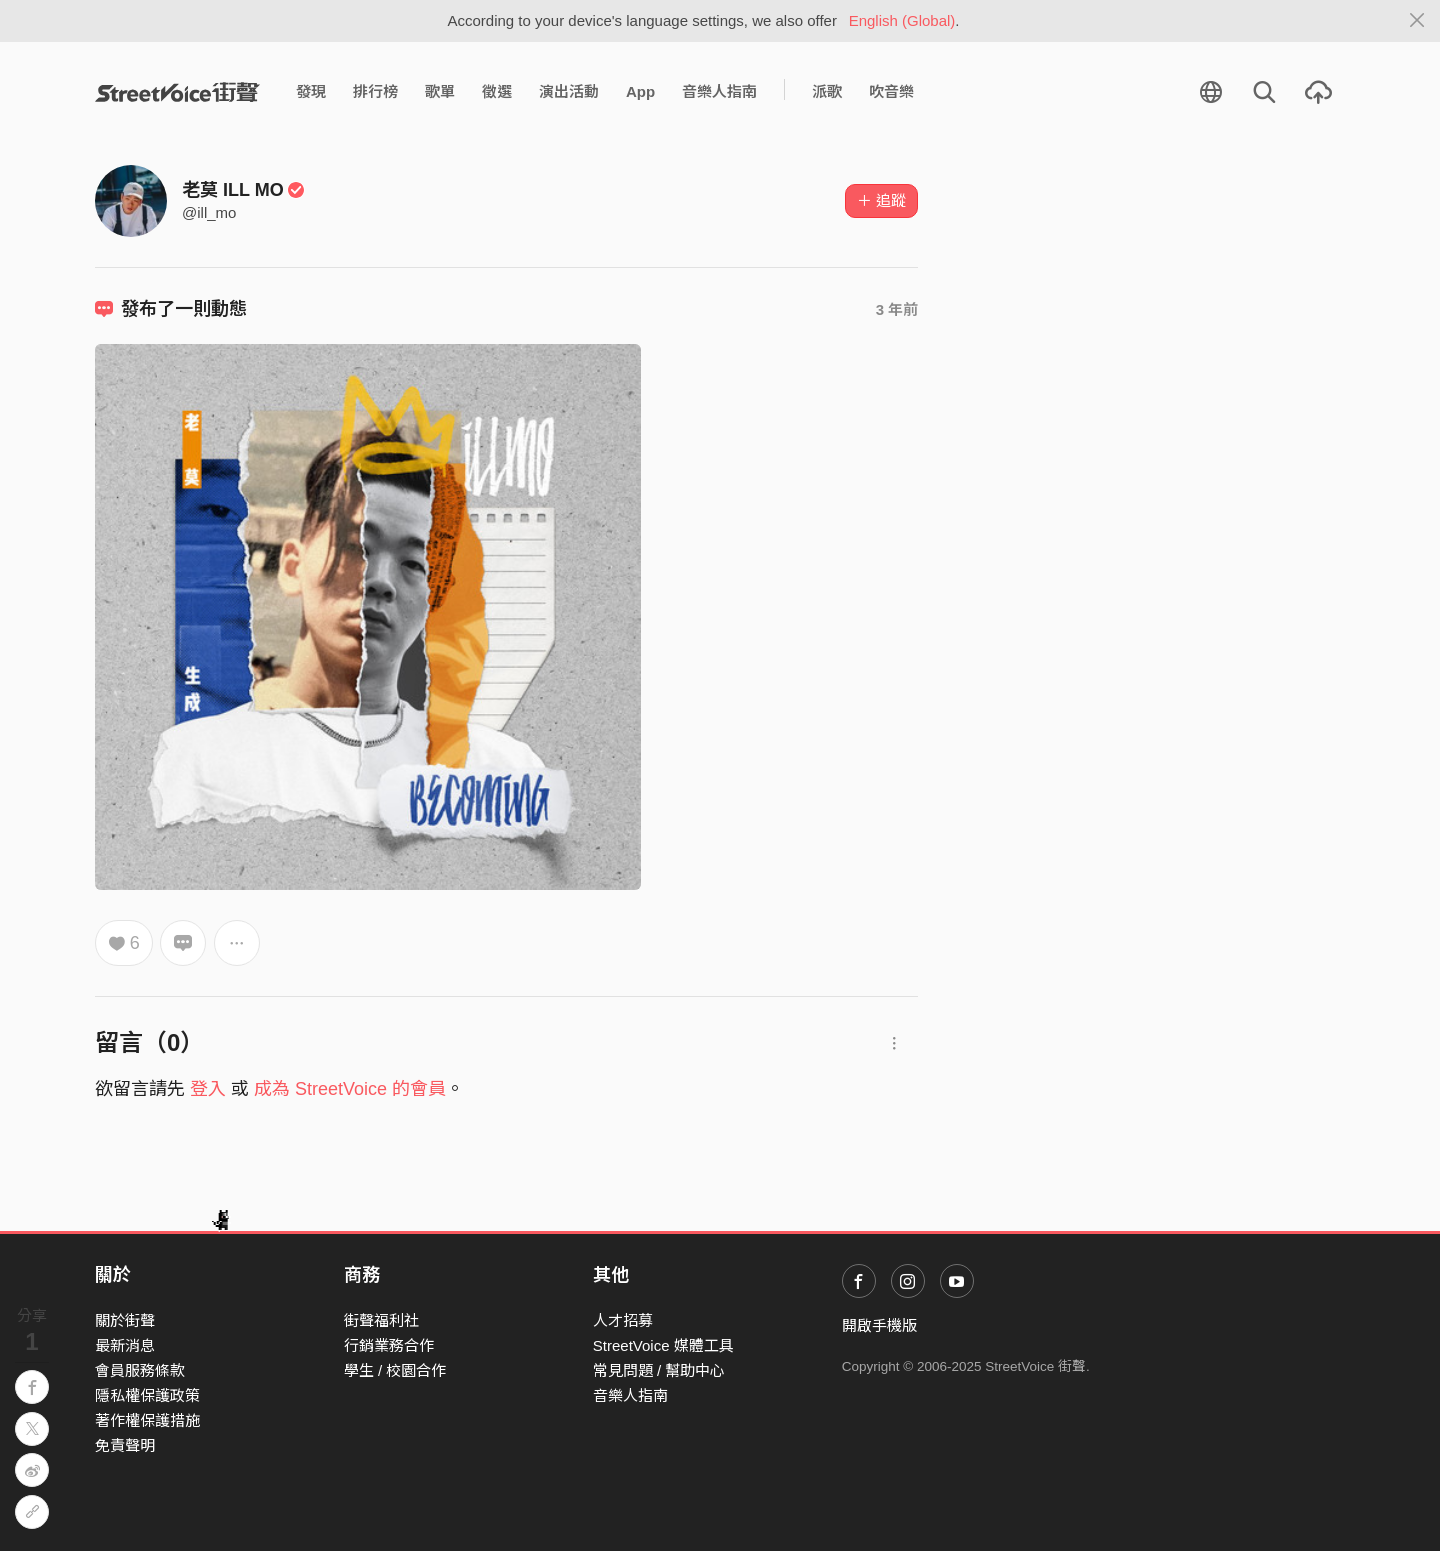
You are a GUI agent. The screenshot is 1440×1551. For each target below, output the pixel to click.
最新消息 (125, 1345)
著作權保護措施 (147, 1420)
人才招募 (623, 1320)
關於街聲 (125, 1320)
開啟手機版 (879, 1325)
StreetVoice (177, 92)
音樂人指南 (719, 91)
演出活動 (569, 91)
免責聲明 (125, 1445)
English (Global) (902, 20)
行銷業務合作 (389, 1345)
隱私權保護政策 (147, 1395)
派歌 (827, 91)
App (640, 91)
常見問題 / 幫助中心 (659, 1370)
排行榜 (375, 91)
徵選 (497, 91)
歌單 (440, 91)
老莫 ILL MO (243, 190)
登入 (208, 1089)
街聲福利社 (381, 1320)
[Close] (1417, 21)
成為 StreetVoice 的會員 (350, 1089)
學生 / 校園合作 (395, 1370)
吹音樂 (891, 91)
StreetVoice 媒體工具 (663, 1345)
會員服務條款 (140, 1370)
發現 (311, 91)
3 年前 (897, 309)
